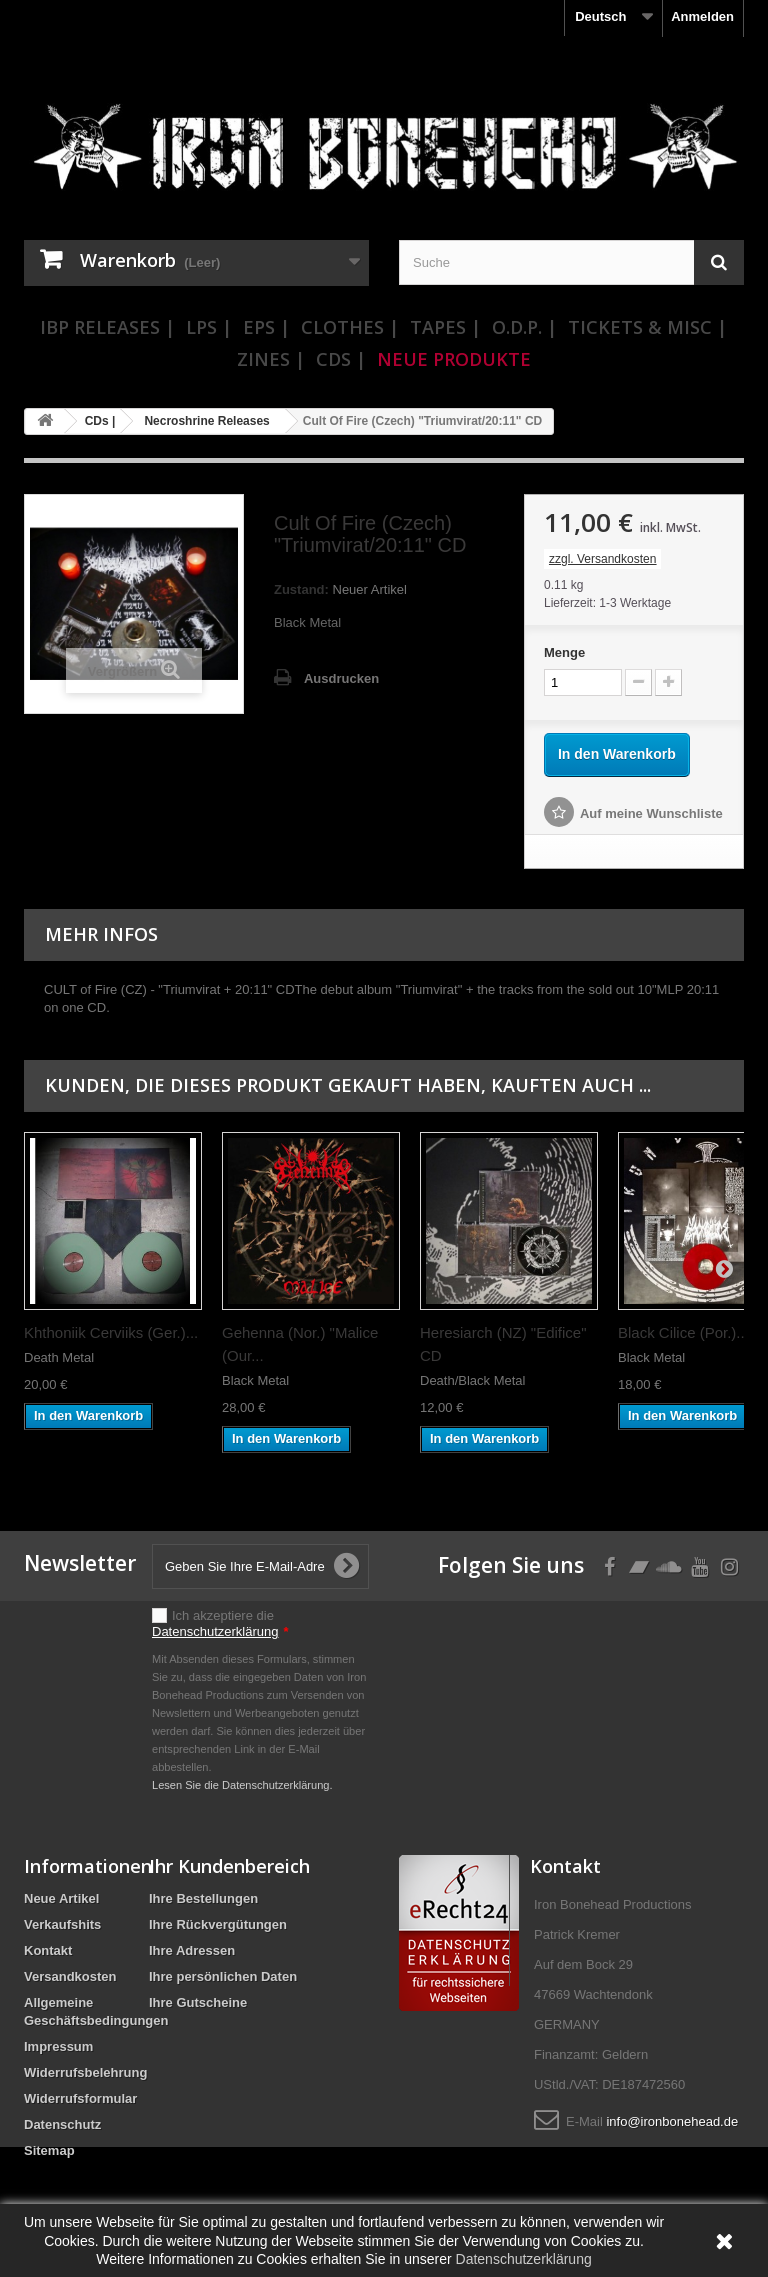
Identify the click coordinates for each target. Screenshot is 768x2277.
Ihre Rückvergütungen (218, 1924)
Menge (564, 652)
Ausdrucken (341, 678)
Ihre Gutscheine (198, 2002)
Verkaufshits (62, 1924)
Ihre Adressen (192, 1950)
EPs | (266, 327)
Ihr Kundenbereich (229, 1866)
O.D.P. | (524, 327)
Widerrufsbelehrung (85, 2072)
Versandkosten (70, 1976)
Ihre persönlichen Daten (223, 1976)
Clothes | (350, 327)
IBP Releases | (107, 327)
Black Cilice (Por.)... (683, 1332)
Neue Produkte (454, 359)
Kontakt (48, 1950)
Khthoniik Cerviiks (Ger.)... (111, 1332)
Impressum (58, 2046)
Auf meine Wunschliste (651, 813)
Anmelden (702, 16)
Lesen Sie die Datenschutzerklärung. (242, 1785)
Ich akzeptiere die (220, 1623)
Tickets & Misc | (647, 327)
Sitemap (49, 2150)
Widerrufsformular (80, 2098)
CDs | (341, 359)
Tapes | (445, 327)
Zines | (271, 359)
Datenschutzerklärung (215, 1631)
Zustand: (301, 589)
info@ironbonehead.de (672, 2121)
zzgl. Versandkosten (602, 559)
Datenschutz (62, 2124)
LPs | (209, 327)
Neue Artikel (61, 1898)
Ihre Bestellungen (203, 1898)
